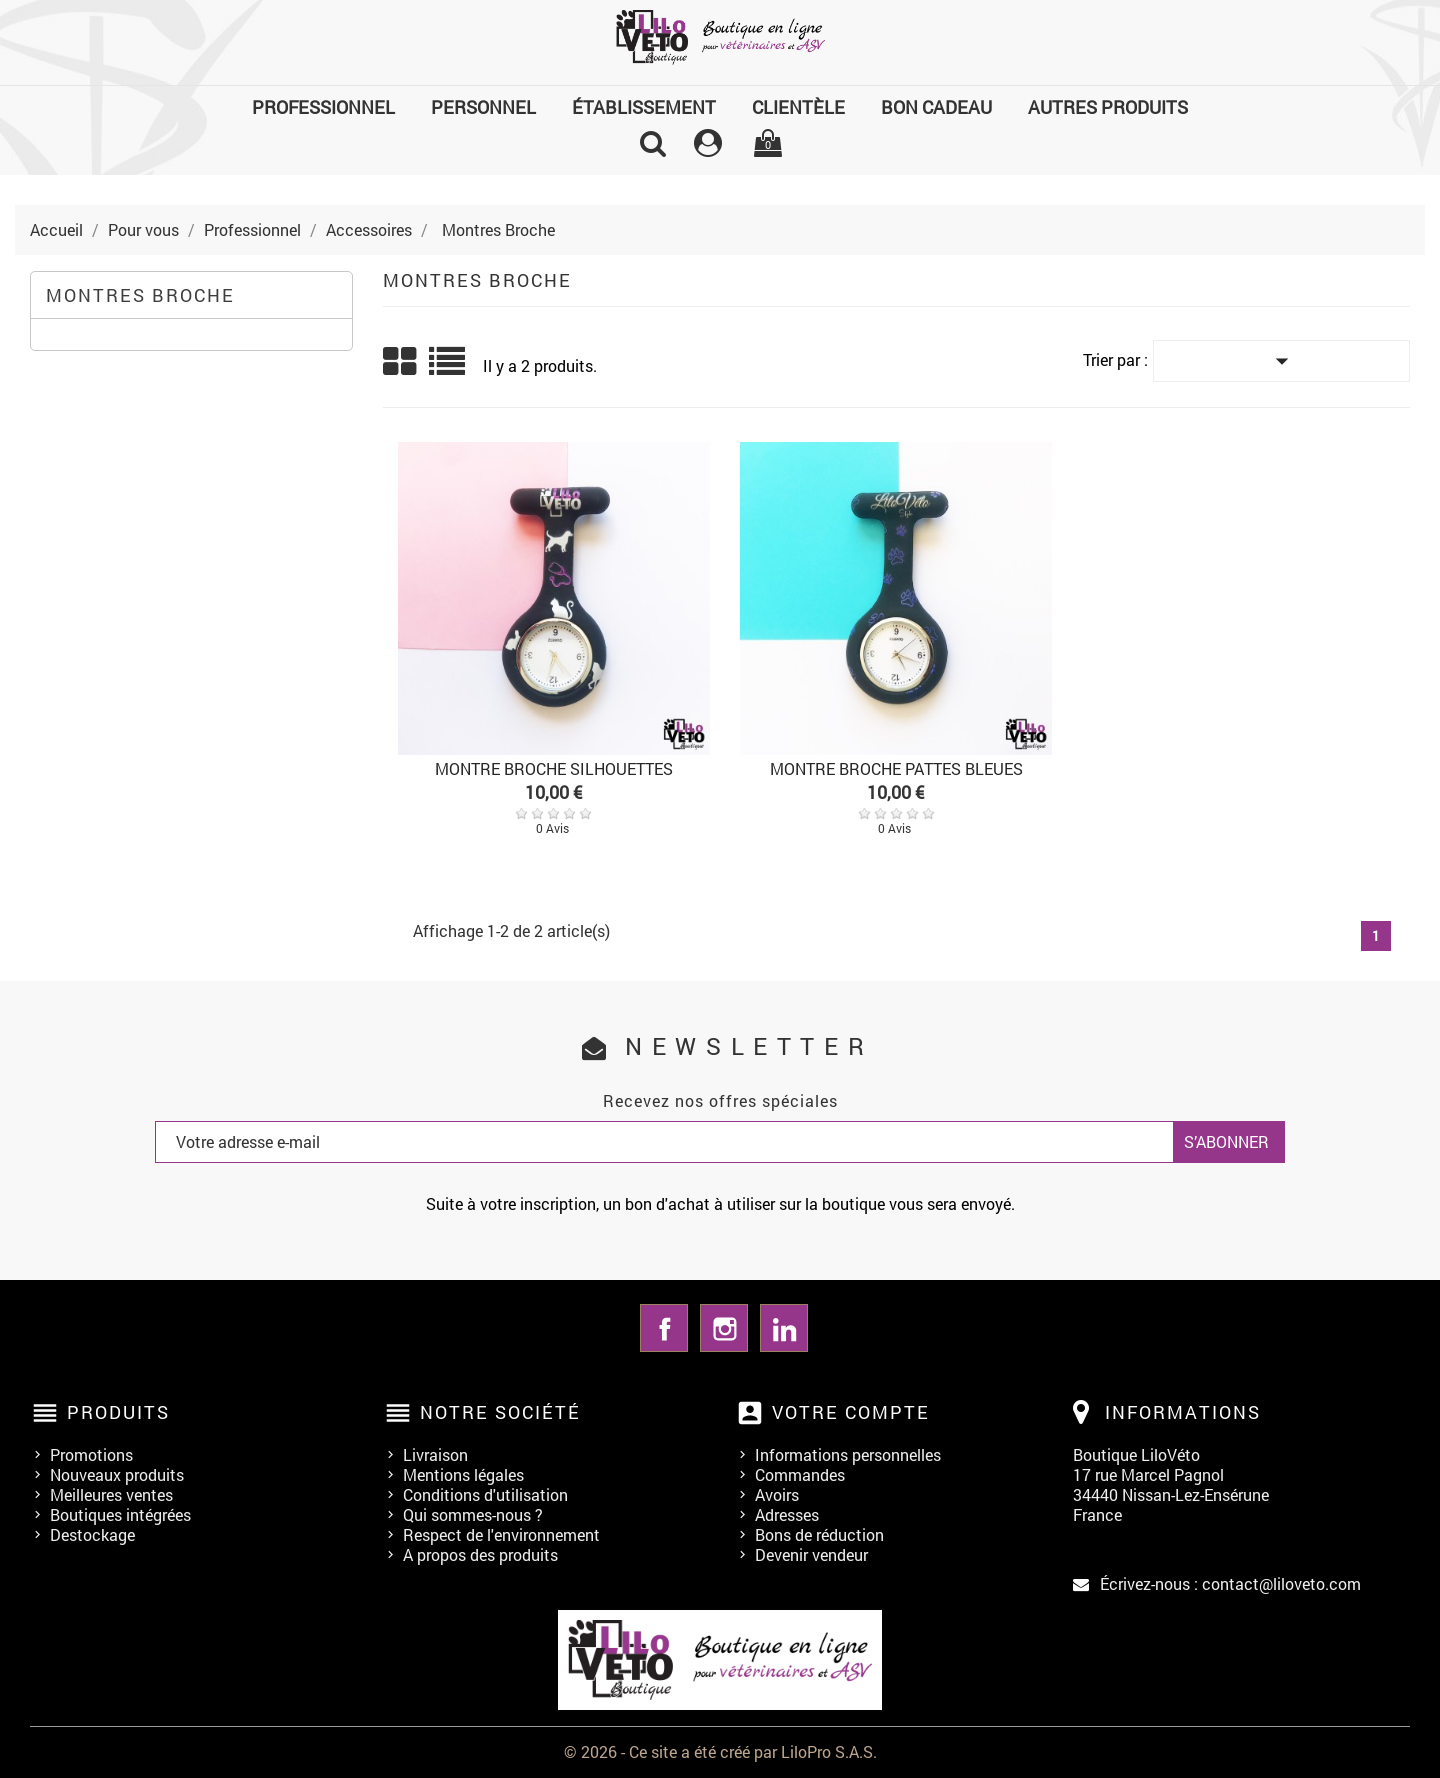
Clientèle (798, 107)
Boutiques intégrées (120, 1514)
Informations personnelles (848, 1454)
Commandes (800, 1474)
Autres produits (1108, 107)
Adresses (787, 1514)
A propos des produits (480, 1554)
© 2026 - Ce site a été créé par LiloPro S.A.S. (720, 1751)
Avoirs (777, 1494)
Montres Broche (140, 295)
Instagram (724, 1328)
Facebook (664, 1328)
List (448, 368)
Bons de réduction (819, 1534)
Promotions (91, 1454)
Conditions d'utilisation (485, 1494)
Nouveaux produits (117, 1474)
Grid (401, 362)
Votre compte (851, 1412)
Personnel (483, 107)
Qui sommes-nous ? (473, 1514)
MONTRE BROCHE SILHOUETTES (554, 768)
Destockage (92, 1534)
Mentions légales (463, 1474)
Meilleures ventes (111, 1494)
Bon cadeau (936, 107)
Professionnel (323, 107)
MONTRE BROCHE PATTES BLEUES (896, 768)
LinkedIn (784, 1328)
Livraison (435, 1454)
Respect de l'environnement (501, 1534)
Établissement (644, 107)
